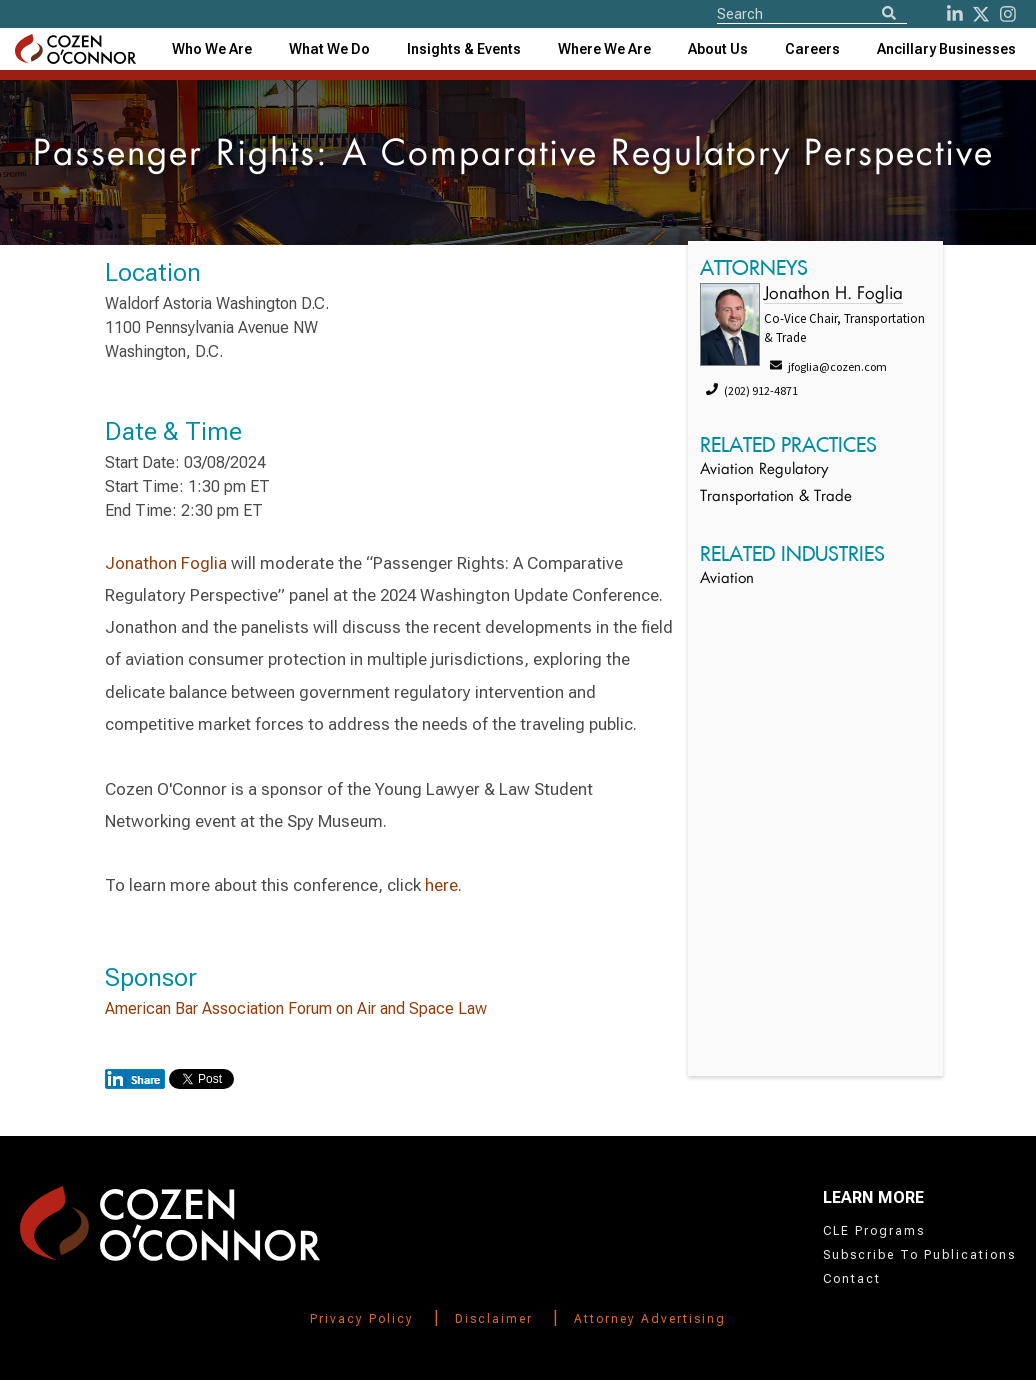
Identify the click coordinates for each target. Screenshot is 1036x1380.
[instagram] (1008, 14)
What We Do (329, 49)
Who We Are (212, 49)
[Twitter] (981, 14)
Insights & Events (464, 49)
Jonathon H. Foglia (833, 294)
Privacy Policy (362, 1319)
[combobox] (464, 49)
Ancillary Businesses (946, 49)
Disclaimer (494, 1319)
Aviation (727, 579)
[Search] (889, 14)
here (441, 885)
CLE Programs (874, 1231)
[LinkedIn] (955, 14)
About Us (718, 49)
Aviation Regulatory (764, 470)
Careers (812, 49)
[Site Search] (812, 13)
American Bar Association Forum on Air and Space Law (296, 1008)
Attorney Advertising (650, 1319)
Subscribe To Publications (919, 1255)
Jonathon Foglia (166, 563)
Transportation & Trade (776, 497)
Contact (852, 1279)
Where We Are (604, 49)
